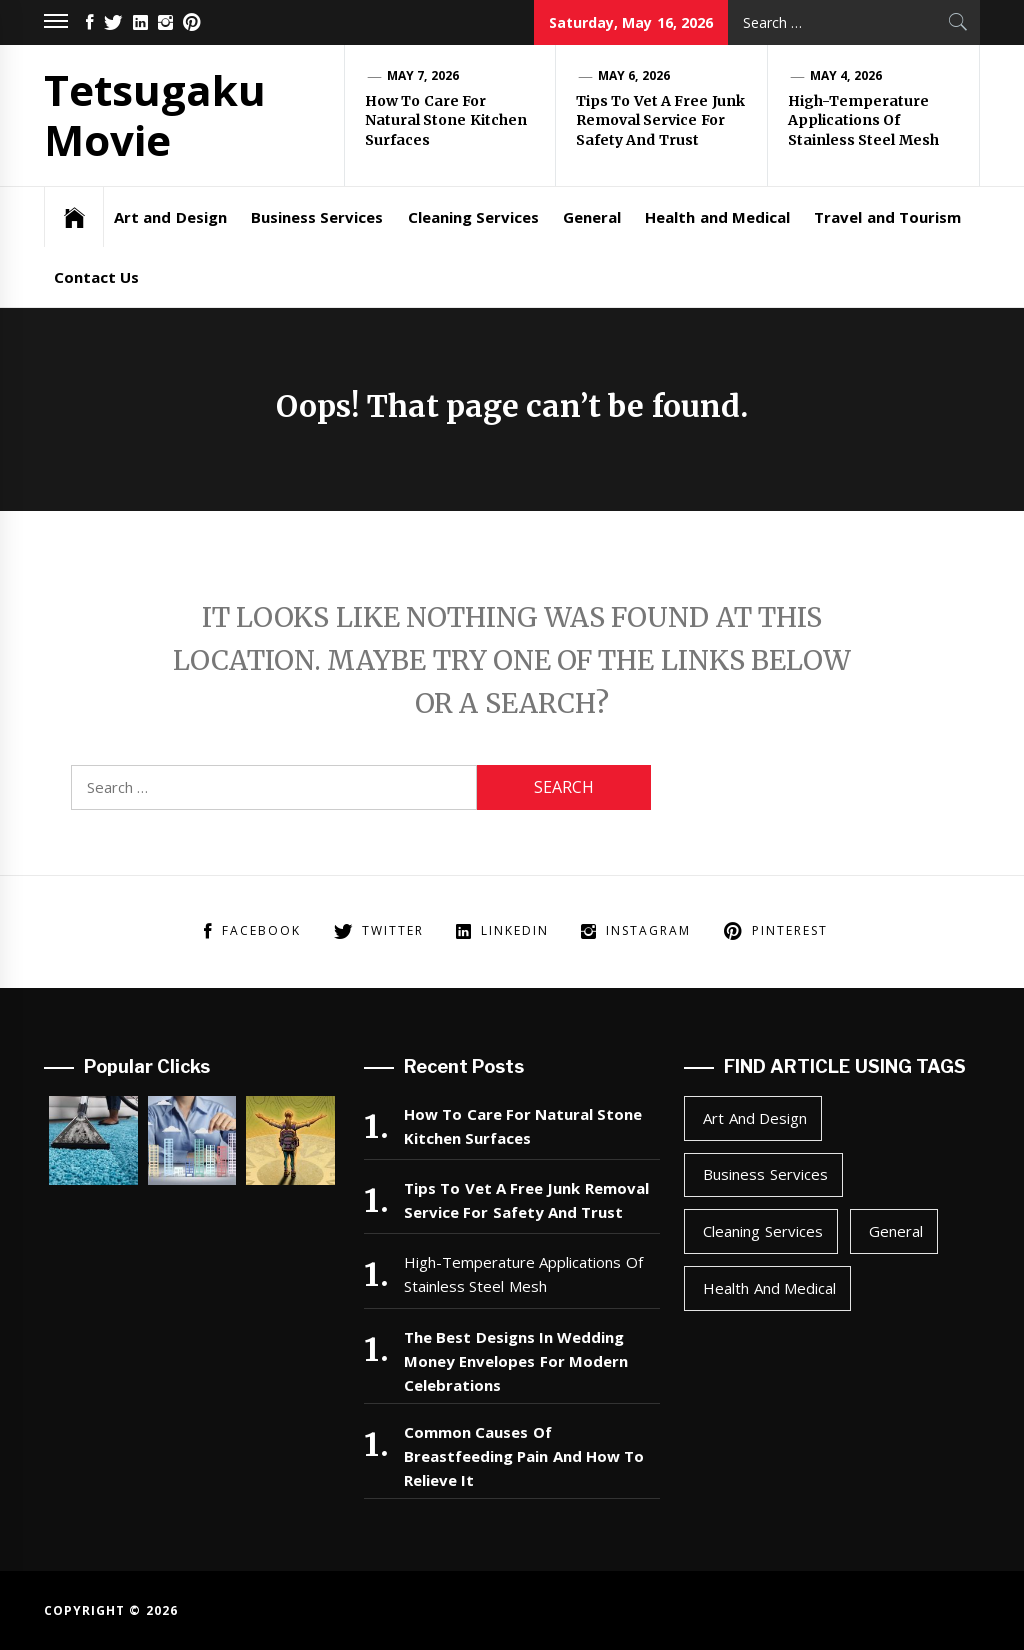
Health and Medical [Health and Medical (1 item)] (769, 1288)
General (592, 217)
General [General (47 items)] (896, 1231)
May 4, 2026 (846, 75)
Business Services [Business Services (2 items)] (765, 1174)
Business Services (317, 217)
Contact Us (96, 277)
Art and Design (170, 217)
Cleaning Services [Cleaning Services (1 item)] (762, 1231)
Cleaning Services (473, 217)
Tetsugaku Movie (155, 114)
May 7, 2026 (423, 75)
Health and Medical (717, 217)
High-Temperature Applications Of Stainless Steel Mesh (863, 120)
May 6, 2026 (634, 75)
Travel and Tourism (887, 217)
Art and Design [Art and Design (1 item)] (755, 1118)
